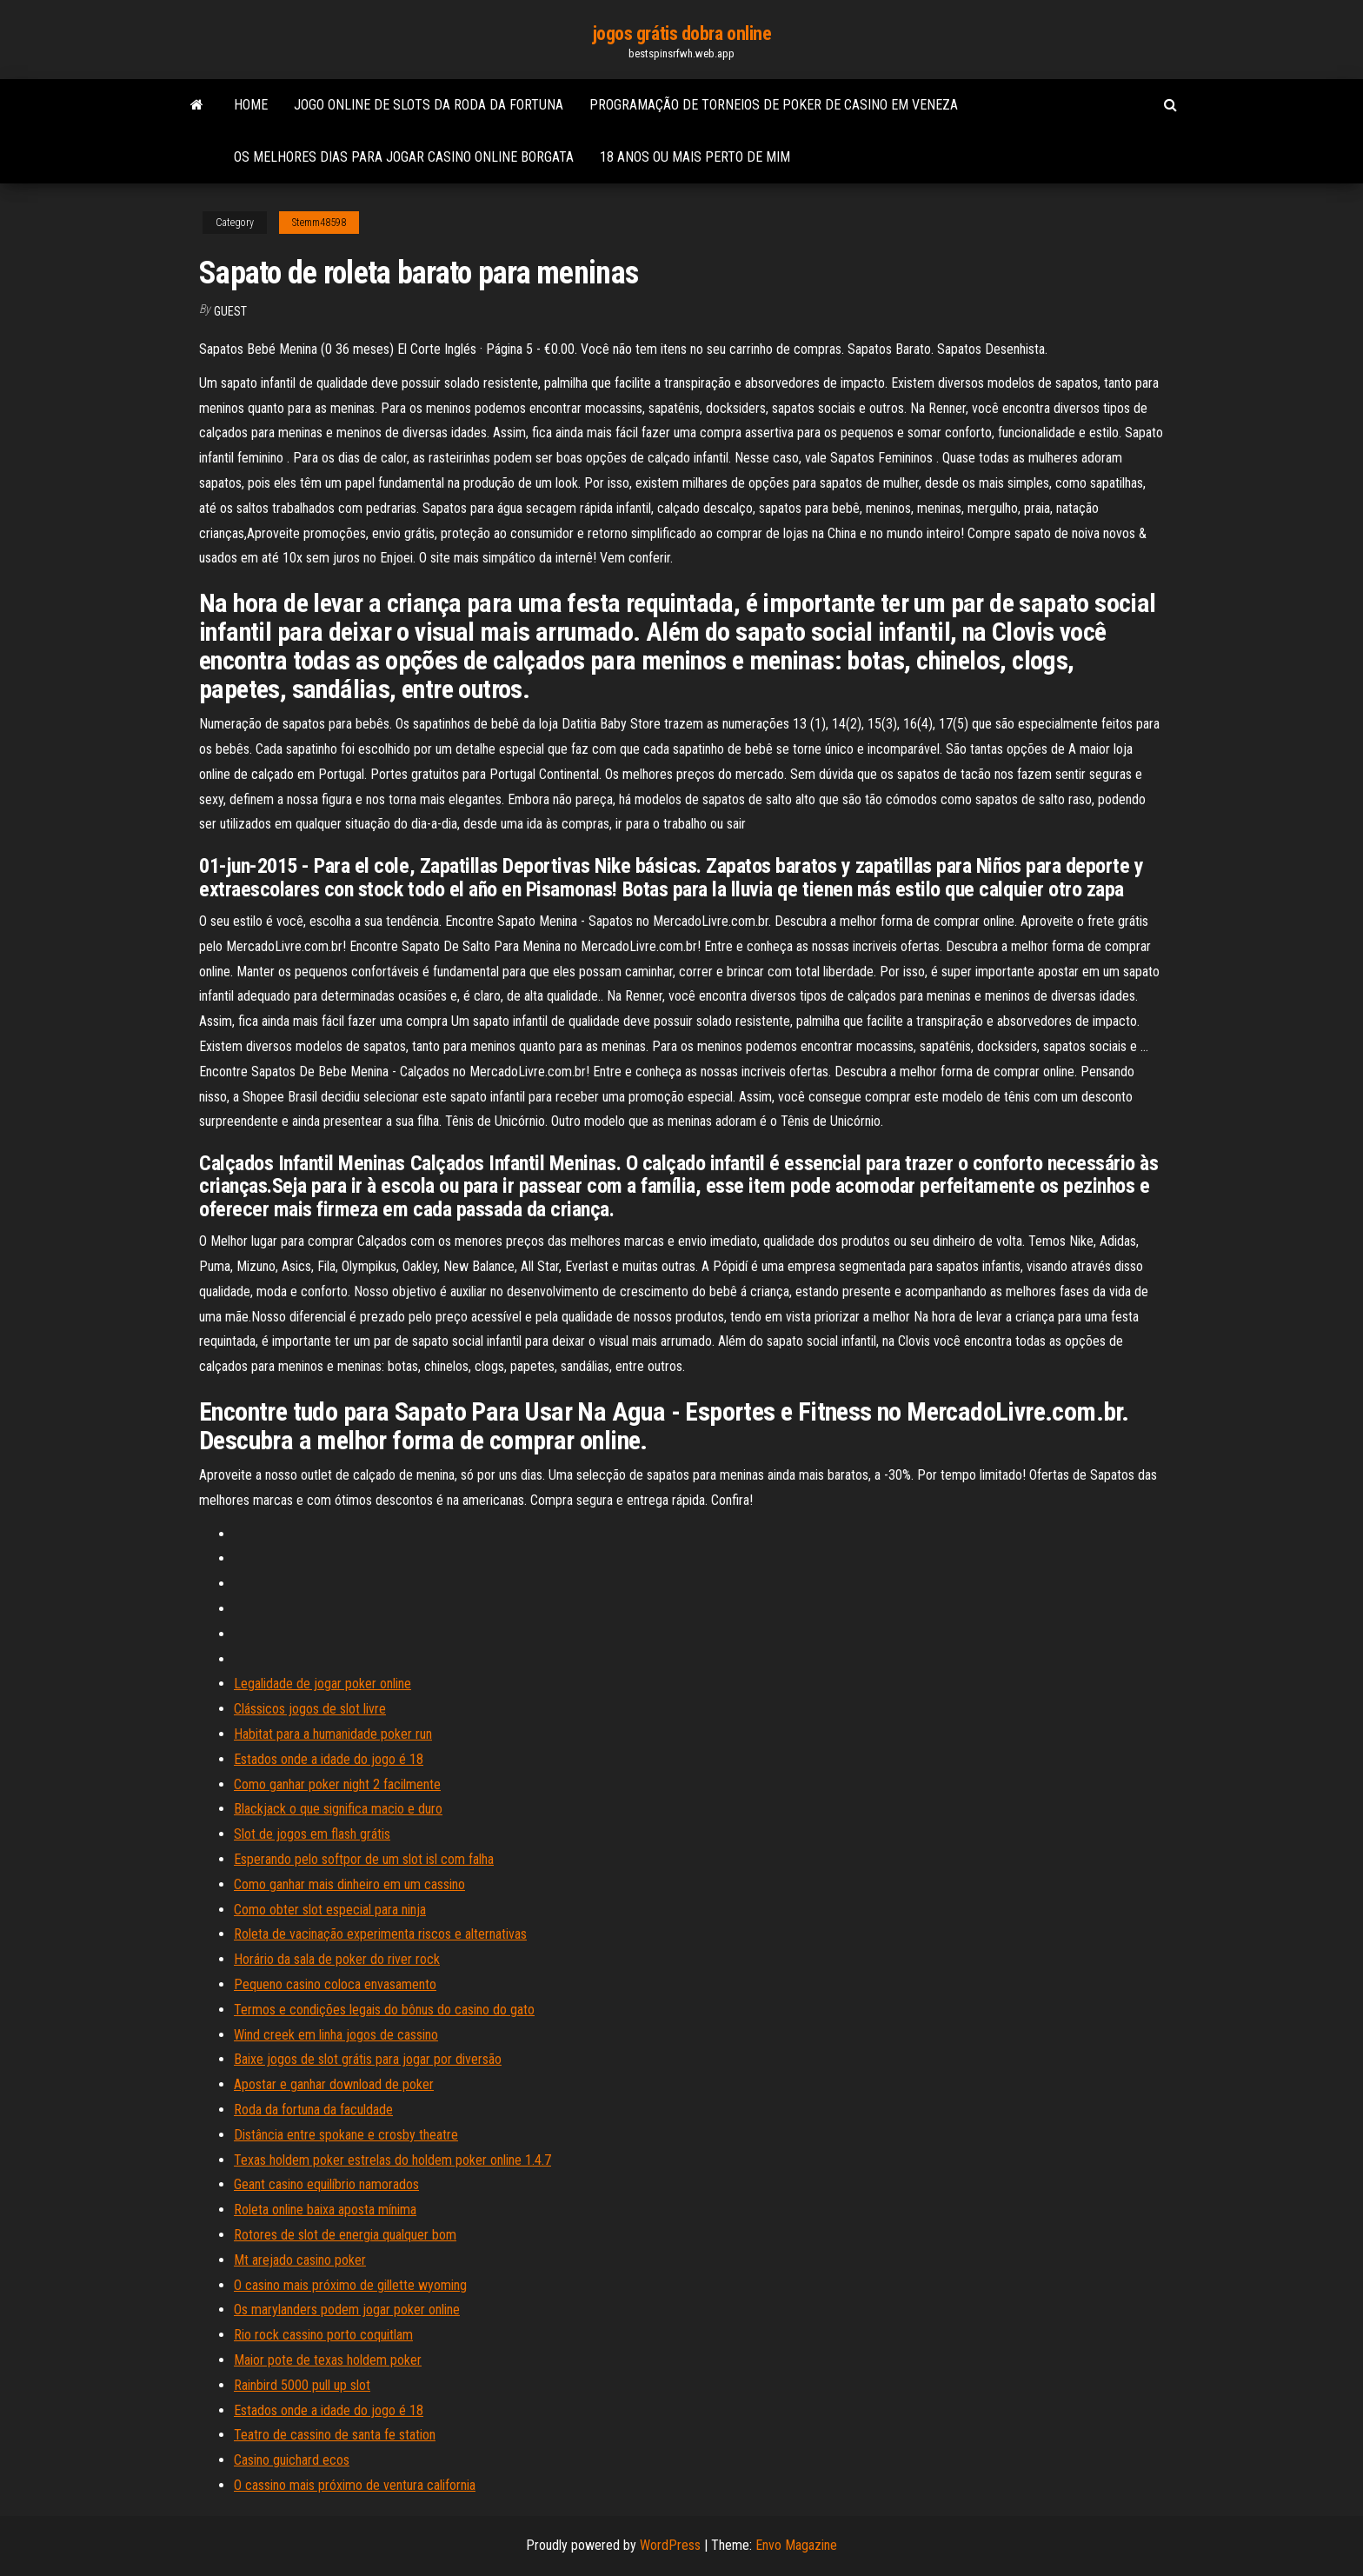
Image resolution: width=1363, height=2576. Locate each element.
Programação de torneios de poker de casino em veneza (773, 105)
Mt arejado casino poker (300, 2260)
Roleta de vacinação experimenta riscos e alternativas (380, 1934)
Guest (230, 311)
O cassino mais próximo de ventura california (354, 2485)
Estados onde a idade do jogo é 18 (328, 1759)
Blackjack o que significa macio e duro (338, 1809)
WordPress (670, 2545)
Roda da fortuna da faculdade (313, 2109)
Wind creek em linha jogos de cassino (336, 2035)
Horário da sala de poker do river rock (337, 1959)
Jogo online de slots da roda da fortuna (428, 105)
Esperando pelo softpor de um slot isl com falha (364, 1859)
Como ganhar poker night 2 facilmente (337, 1784)
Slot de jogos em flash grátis (312, 1834)
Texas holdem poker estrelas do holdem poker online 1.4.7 (392, 2160)
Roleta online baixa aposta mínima (325, 2209)
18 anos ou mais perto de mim (695, 157)
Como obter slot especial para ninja (330, 1909)
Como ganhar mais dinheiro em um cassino (349, 1884)
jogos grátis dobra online (682, 33)
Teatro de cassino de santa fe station (334, 2434)
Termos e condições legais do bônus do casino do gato (384, 2009)
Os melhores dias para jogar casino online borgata (404, 157)
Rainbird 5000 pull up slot (302, 2385)
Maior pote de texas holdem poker (328, 2360)
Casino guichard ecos (291, 2460)
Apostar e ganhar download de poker (334, 2084)
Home (251, 105)
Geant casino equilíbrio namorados (326, 2184)
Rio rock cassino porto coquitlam (323, 2334)
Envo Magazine (796, 2545)
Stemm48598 (319, 222)
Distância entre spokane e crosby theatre (346, 2135)
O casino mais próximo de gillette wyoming (350, 2285)
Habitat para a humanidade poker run (333, 1734)
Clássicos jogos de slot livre (310, 1709)
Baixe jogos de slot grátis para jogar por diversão (368, 2059)
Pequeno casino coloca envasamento (335, 1984)
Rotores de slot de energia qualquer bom (345, 2235)
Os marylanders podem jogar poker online (347, 2309)
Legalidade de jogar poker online (322, 1683)
